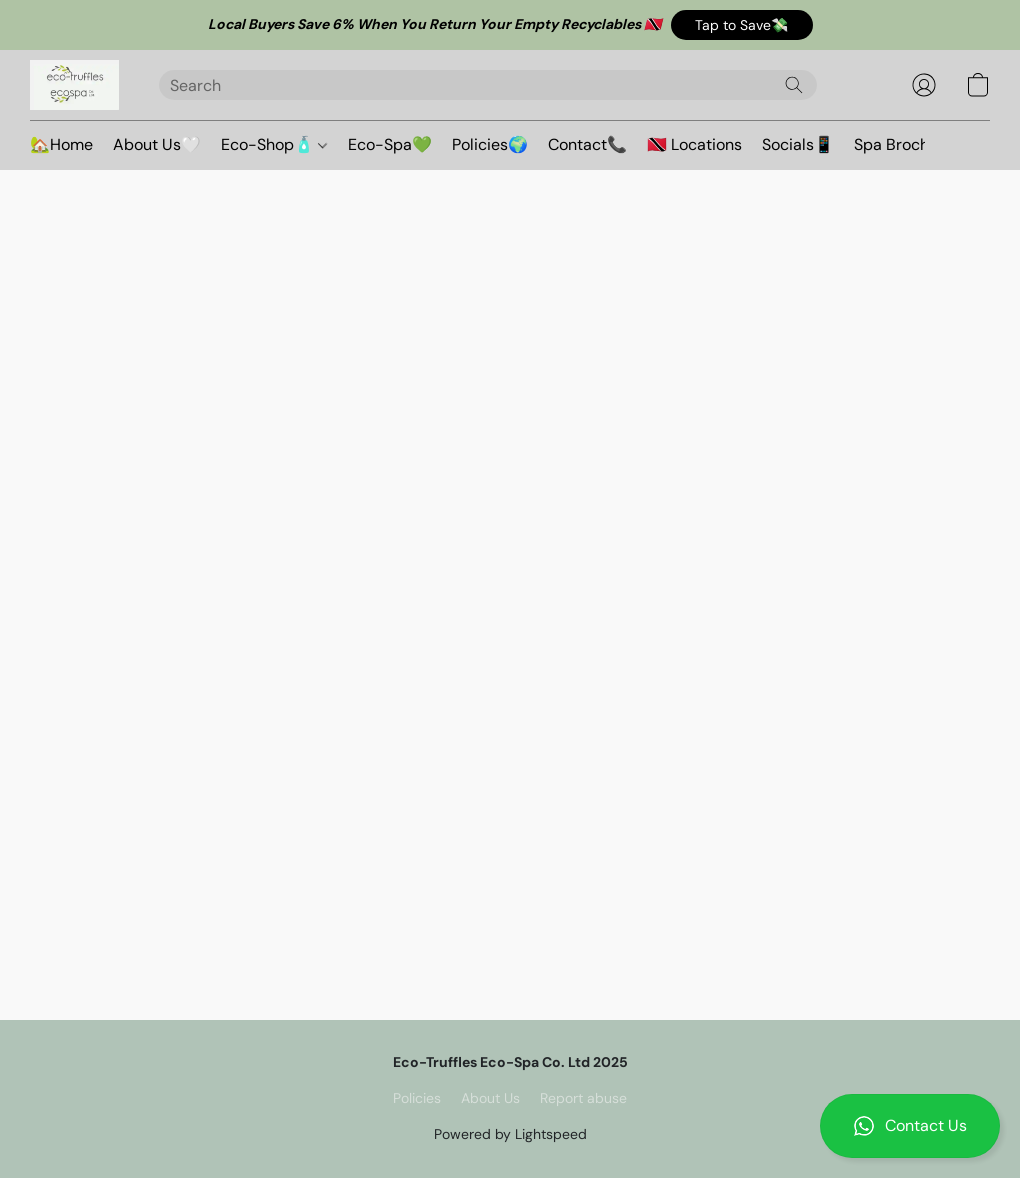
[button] (742, 25)
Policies (417, 1098)
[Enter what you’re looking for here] (488, 85)
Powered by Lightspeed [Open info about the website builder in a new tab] (510, 1134)
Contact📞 (587, 144)
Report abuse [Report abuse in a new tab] (583, 1098)
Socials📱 (798, 144)
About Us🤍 (157, 144)
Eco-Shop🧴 (274, 144)
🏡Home (61, 144)
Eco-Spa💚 (390, 144)
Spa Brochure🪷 (913, 144)
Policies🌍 (490, 144)
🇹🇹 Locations (694, 144)
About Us (490, 1098)
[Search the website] (794, 85)
